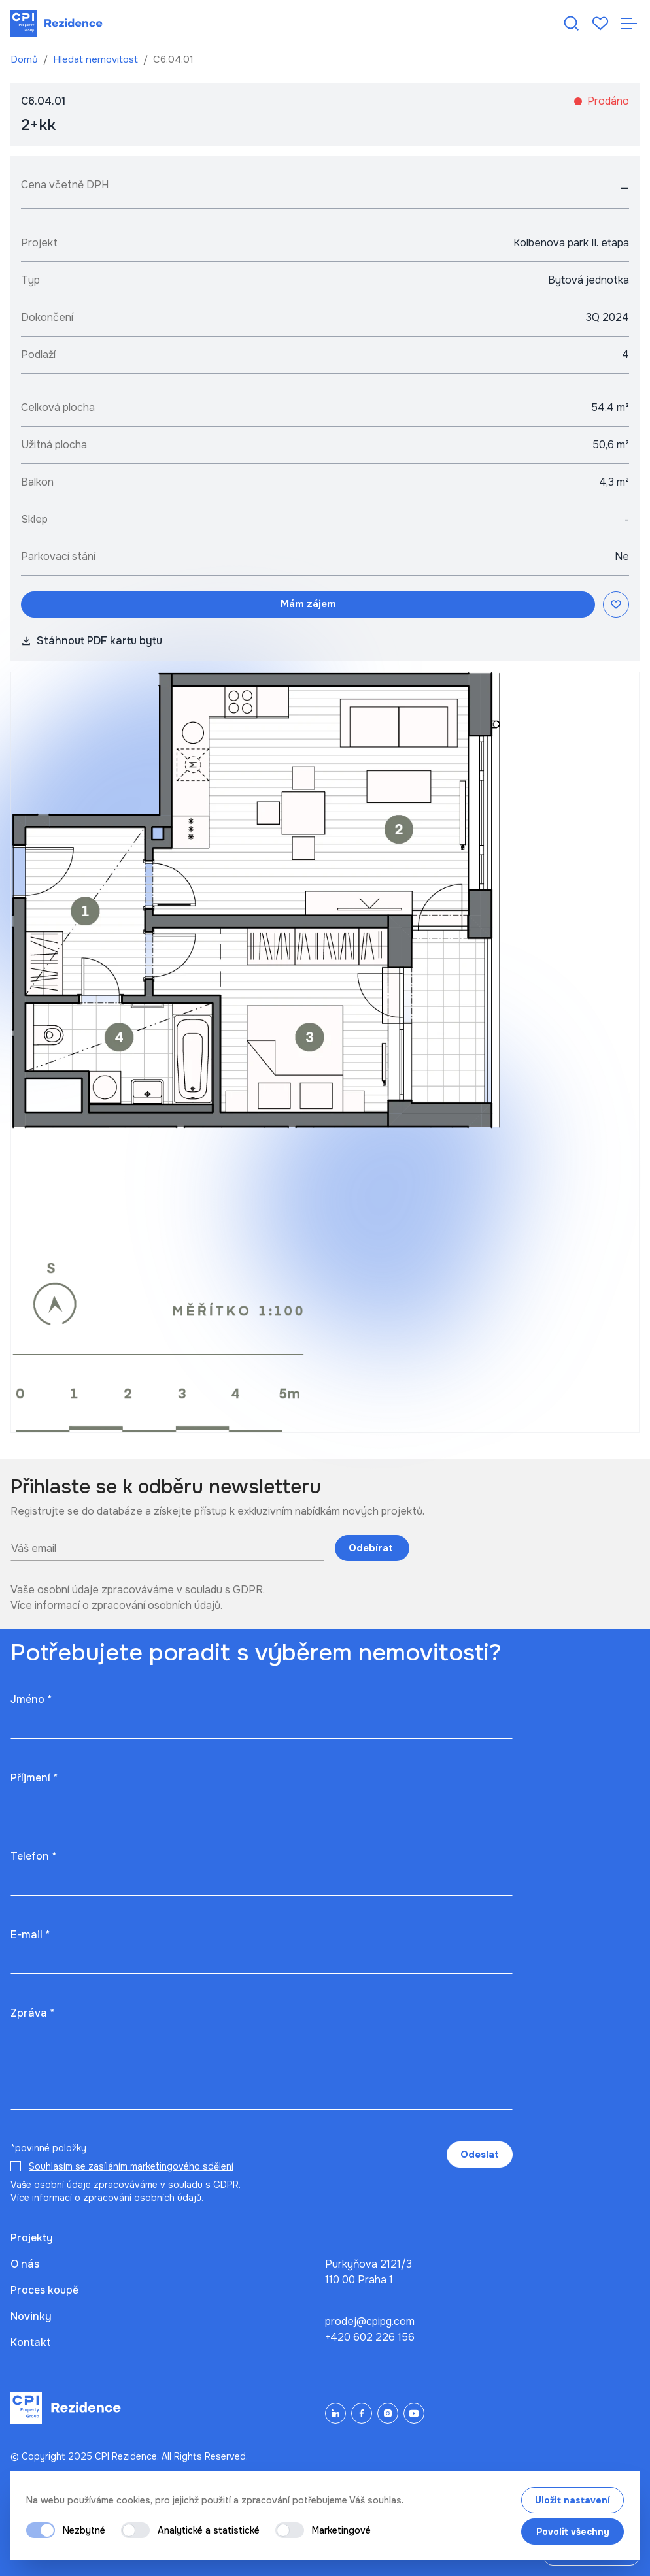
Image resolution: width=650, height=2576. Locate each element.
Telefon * (33, 1856)
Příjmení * (34, 1778)
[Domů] (56, 23)
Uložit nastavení (572, 2500)
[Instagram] (387, 2413)
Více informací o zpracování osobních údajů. (116, 1605)
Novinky (31, 2316)
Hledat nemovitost (97, 59)
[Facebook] (361, 2413)
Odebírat (372, 1548)
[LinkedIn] (335, 2413)
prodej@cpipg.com (370, 2321)
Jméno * (31, 1699)
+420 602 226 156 (370, 2337)
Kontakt (30, 2342)
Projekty (31, 2238)
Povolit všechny (572, 2531)
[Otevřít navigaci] (629, 23)
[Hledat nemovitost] (571, 23)
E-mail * (30, 1934)
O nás (24, 2264)
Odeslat (479, 2154)
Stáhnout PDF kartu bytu (91, 641)
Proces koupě (44, 2290)
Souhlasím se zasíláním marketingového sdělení (131, 2166)
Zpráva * (32, 2013)
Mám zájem (308, 603)
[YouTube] (413, 2413)
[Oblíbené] (600, 23)
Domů (25, 59)
